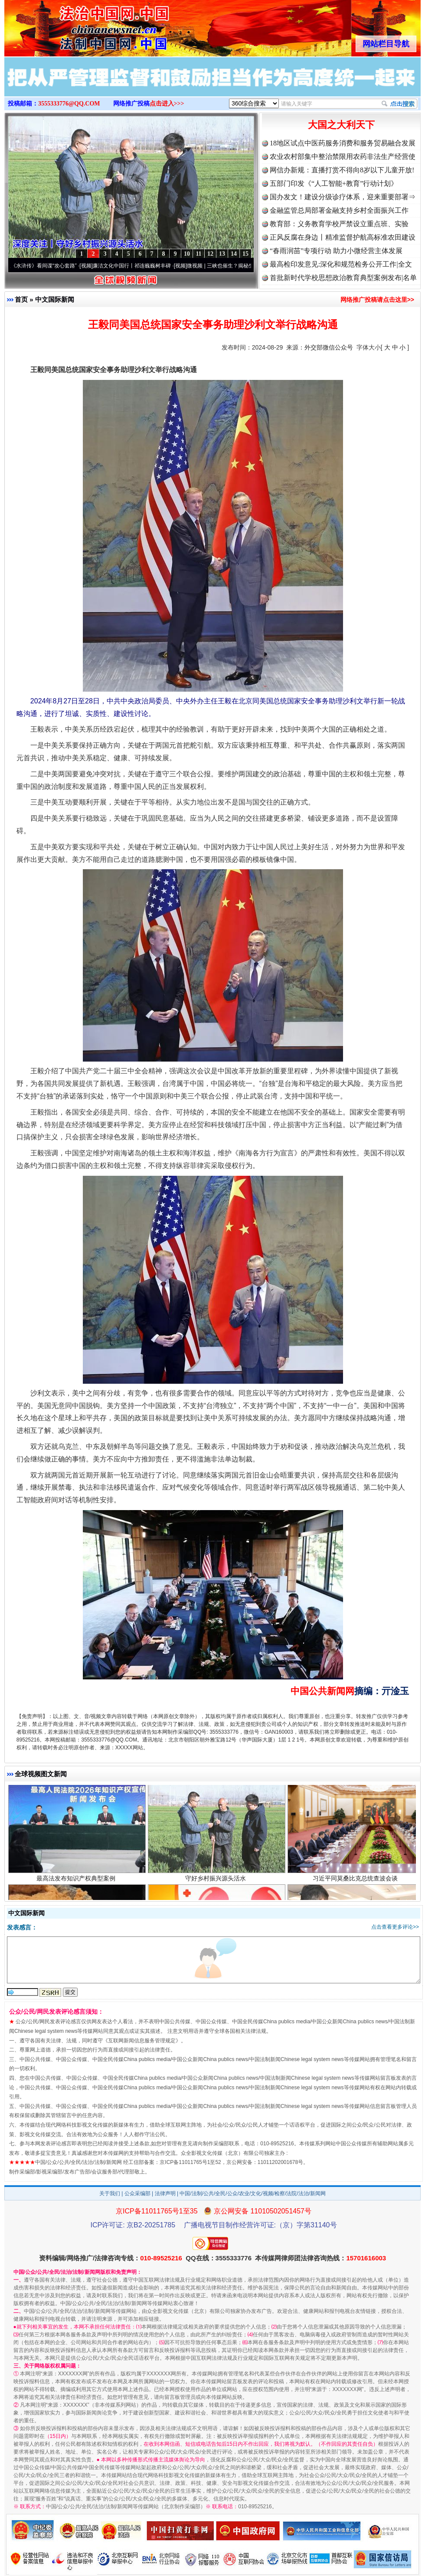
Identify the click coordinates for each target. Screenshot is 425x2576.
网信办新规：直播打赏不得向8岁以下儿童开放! (342, 170)
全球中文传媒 (75, 25)
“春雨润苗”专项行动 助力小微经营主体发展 (336, 250)
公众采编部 (137, 2193)
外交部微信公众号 (328, 347)
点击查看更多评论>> (395, 1927)
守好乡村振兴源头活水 (216, 1880)
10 (187, 254)
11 (198, 254)
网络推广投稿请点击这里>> (377, 299)
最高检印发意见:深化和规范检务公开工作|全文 (341, 264)
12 (210, 254)
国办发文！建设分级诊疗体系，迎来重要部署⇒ (342, 197)
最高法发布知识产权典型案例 (77, 1880)
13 (222, 254)
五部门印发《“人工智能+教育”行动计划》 (334, 183)
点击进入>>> (167, 103)
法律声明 (165, 2193)
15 (245, 254)
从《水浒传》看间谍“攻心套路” (44, 266)
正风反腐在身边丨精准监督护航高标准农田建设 (342, 237)
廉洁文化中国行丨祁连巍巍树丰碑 (135, 266)
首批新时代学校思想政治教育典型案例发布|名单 (343, 277)
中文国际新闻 (54, 299)
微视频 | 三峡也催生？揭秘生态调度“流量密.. (241, 266)
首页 (21, 299)
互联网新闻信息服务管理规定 (142, 2041)
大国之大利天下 (341, 124)
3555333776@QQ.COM (69, 103)
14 (234, 254)
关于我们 (109, 2193)
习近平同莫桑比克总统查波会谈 (356, 1880)
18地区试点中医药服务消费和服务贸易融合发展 (342, 143)
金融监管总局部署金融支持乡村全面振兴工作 (339, 210)
